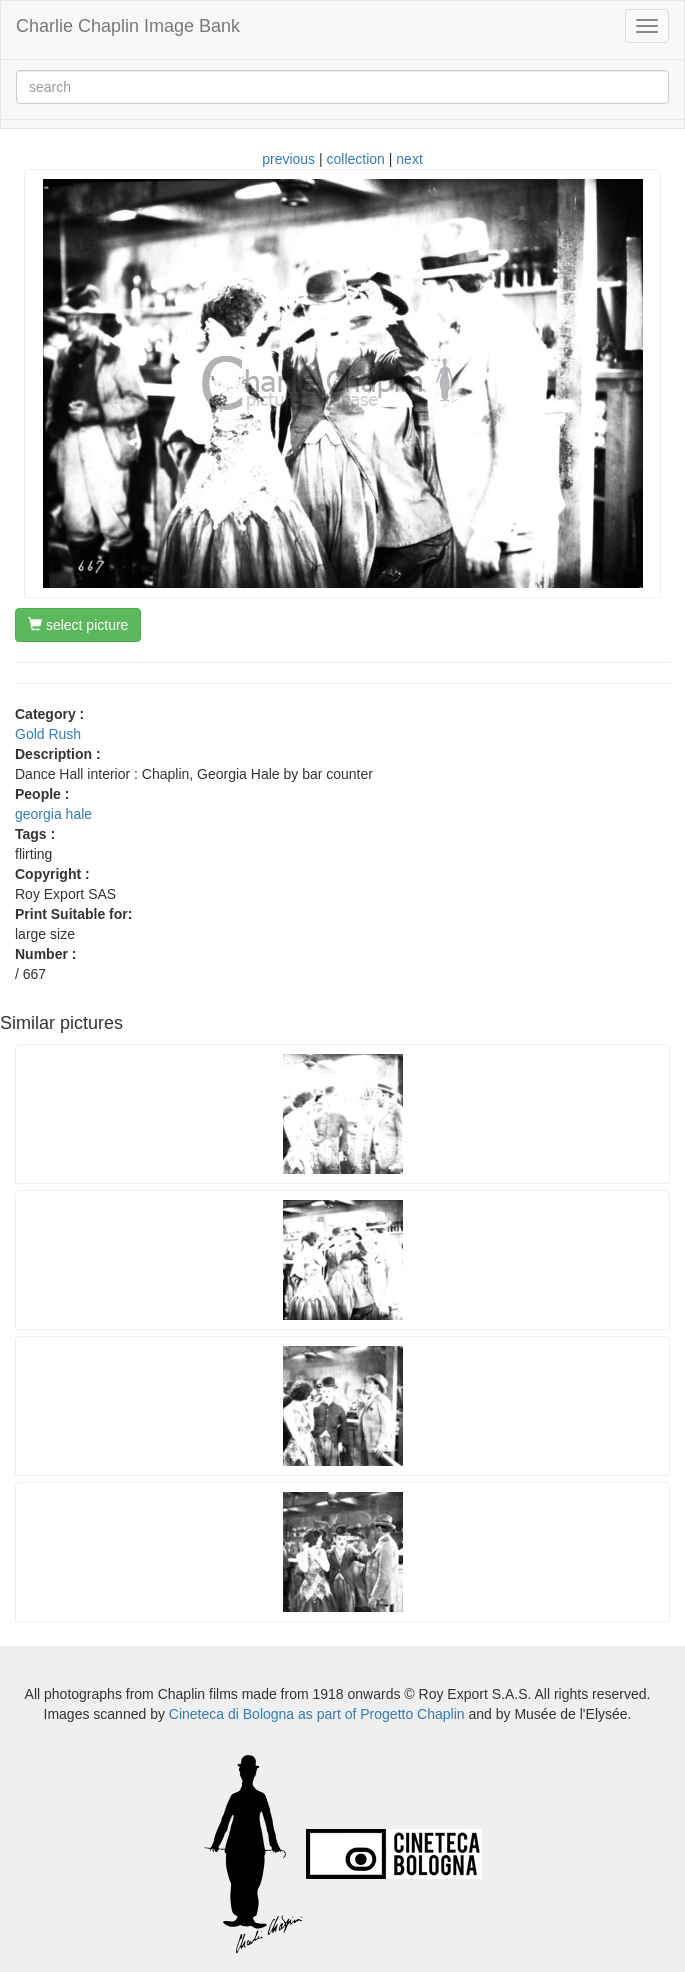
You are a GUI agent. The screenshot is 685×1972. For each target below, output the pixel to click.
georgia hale (53, 814)
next (409, 159)
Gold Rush (48, 734)
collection (356, 159)
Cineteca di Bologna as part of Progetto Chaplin (317, 1714)
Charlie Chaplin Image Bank (128, 26)
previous (288, 159)
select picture (78, 625)
